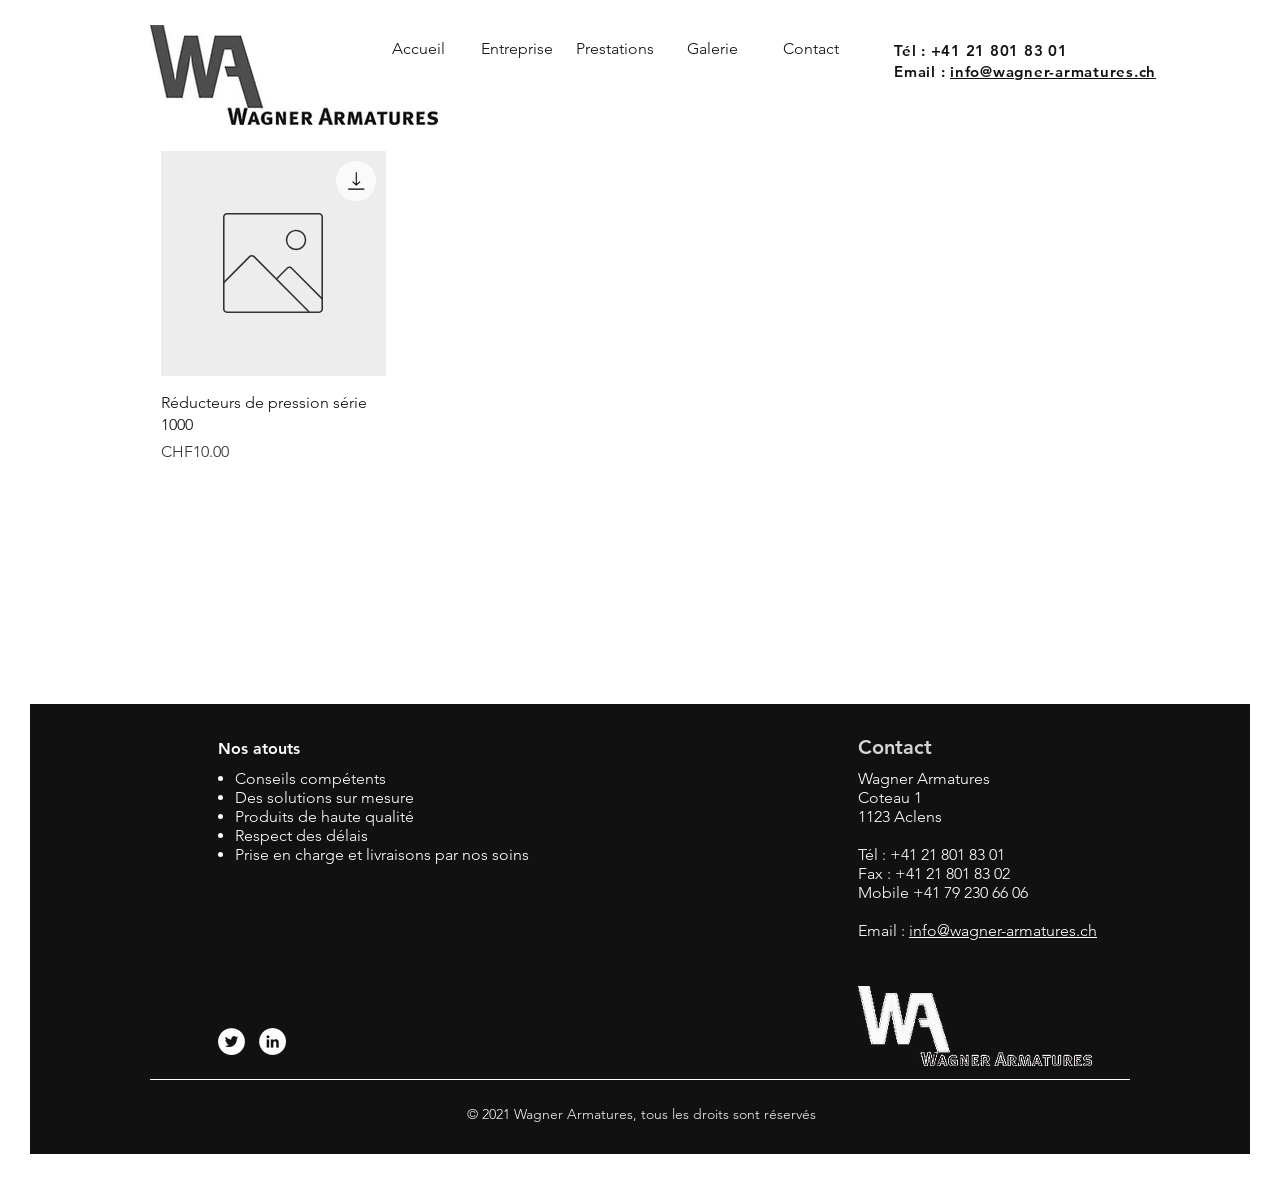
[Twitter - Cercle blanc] (231, 1041)
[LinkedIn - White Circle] (272, 1041)
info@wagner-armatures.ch (1053, 71)
